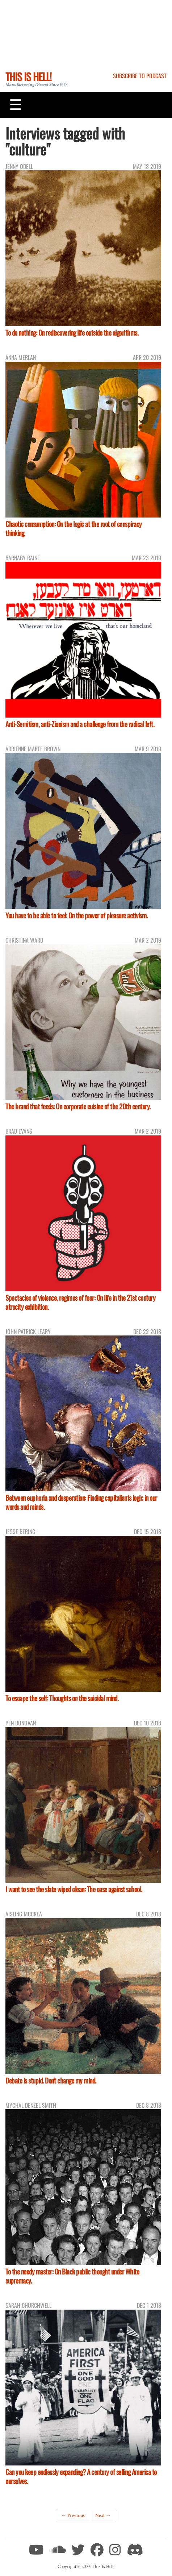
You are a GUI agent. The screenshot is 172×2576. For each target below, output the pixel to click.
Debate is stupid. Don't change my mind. (50, 2080)
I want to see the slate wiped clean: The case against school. (73, 1889)
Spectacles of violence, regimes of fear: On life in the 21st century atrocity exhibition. (80, 1302)
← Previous (73, 2515)
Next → (103, 2515)
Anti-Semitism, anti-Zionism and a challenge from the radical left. (79, 724)
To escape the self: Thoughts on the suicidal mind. (61, 1698)
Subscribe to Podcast (140, 75)
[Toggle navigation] (15, 104)
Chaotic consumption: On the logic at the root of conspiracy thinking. (73, 528)
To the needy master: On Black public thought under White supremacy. (72, 2276)
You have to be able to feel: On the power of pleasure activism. (76, 915)
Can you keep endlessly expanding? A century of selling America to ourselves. (81, 2476)
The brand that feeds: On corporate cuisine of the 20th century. (78, 1106)
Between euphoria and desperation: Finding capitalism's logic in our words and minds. (81, 1502)
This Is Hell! (28, 76)
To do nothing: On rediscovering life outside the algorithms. (71, 332)
